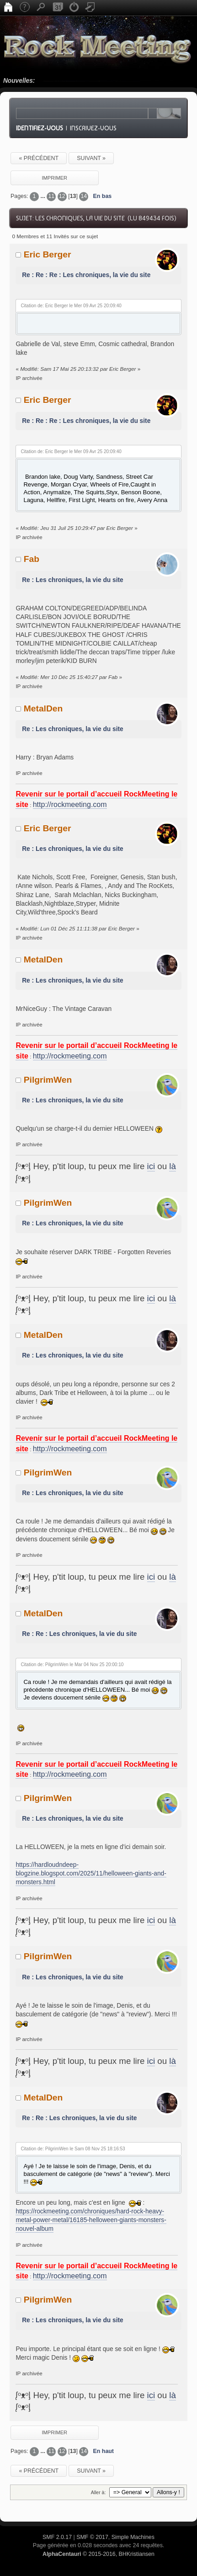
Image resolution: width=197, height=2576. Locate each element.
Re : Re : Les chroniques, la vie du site (79, 1633)
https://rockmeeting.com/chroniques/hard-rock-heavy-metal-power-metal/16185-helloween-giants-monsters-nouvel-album (91, 2220)
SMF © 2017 (92, 2537)
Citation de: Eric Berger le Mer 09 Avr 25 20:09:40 (71, 305)
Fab (31, 559)
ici (151, 1166)
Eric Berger (47, 254)
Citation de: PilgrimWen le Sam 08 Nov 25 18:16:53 (73, 2148)
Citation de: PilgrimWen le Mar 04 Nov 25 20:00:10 (72, 1664)
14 (83, 196)
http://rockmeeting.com (70, 804)
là (172, 1166)
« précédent (39, 158)
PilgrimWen (48, 1080)
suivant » (91, 158)
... (44, 196)
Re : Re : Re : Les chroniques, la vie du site (86, 275)
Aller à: (98, 2492)
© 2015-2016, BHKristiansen (98, 2554)
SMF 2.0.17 (57, 2537)
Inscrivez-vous (93, 128)
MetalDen (43, 708)
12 (62, 196)
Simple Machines (133, 2537)
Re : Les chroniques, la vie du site (72, 580)
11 (51, 196)
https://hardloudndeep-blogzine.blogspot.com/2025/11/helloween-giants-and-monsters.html (91, 1873)
